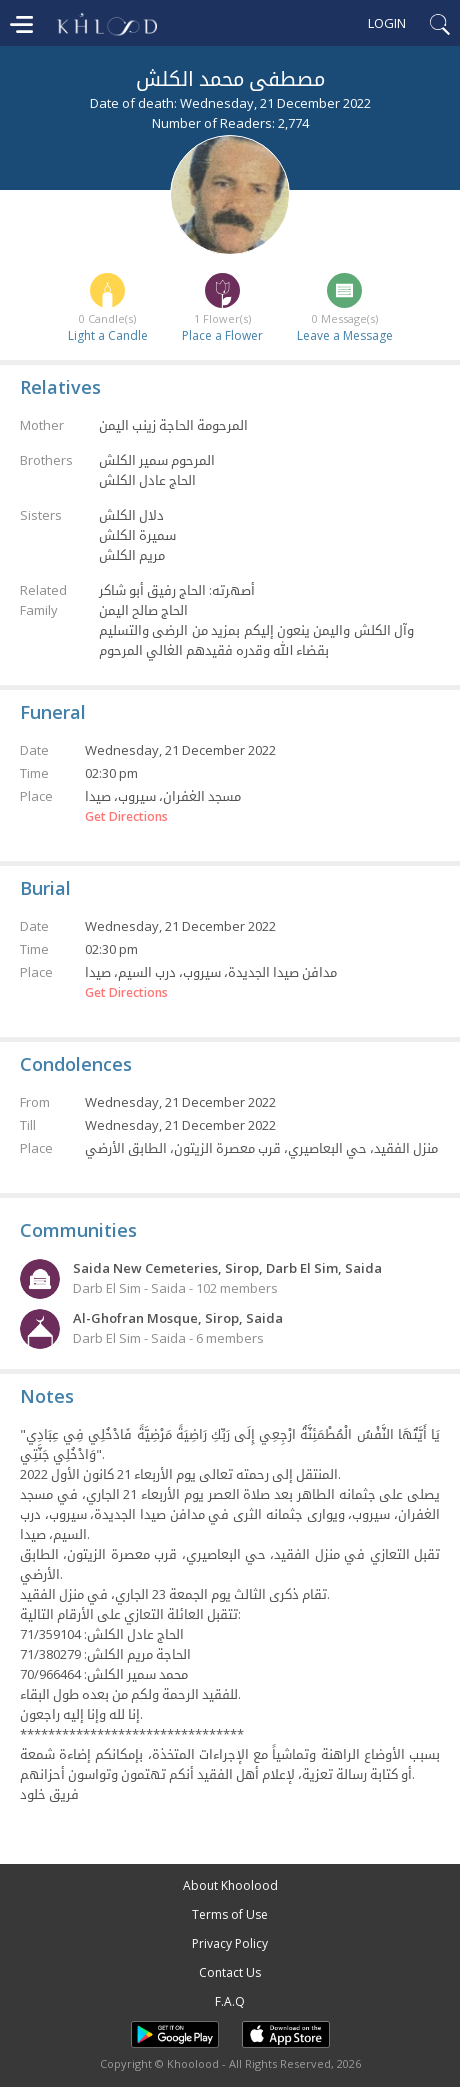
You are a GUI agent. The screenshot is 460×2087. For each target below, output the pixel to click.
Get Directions (126, 817)
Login (387, 23)
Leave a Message (345, 335)
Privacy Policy (230, 1943)
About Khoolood (230, 1885)
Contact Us (230, 1972)
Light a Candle (108, 335)
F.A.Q (230, 2001)
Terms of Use (230, 1914)
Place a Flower (222, 335)
